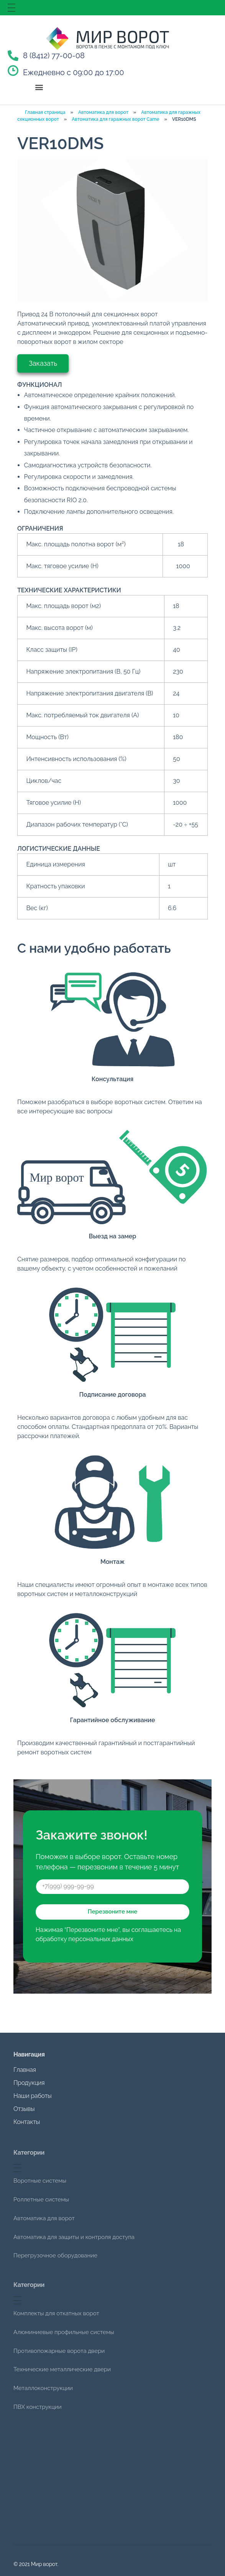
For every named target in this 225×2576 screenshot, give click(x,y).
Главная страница (45, 112)
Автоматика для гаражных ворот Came (115, 119)
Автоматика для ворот (103, 112)
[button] (39, 87)
